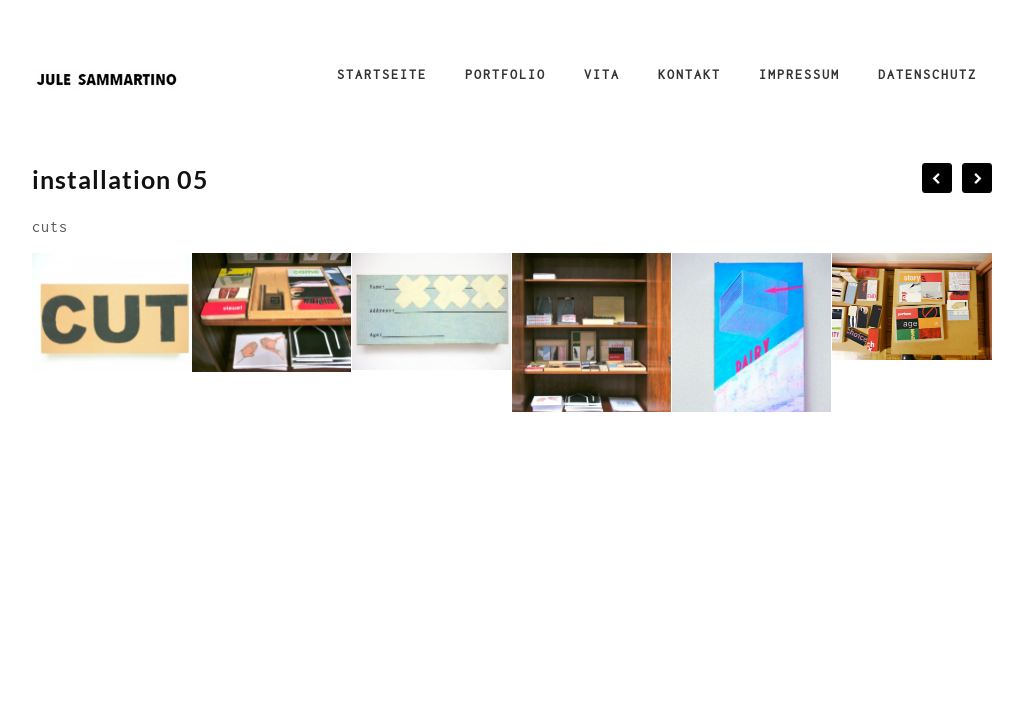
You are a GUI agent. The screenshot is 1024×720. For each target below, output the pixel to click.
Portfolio (505, 74)
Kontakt (689, 74)
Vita (602, 74)
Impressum (799, 74)
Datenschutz (927, 74)
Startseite (382, 74)
